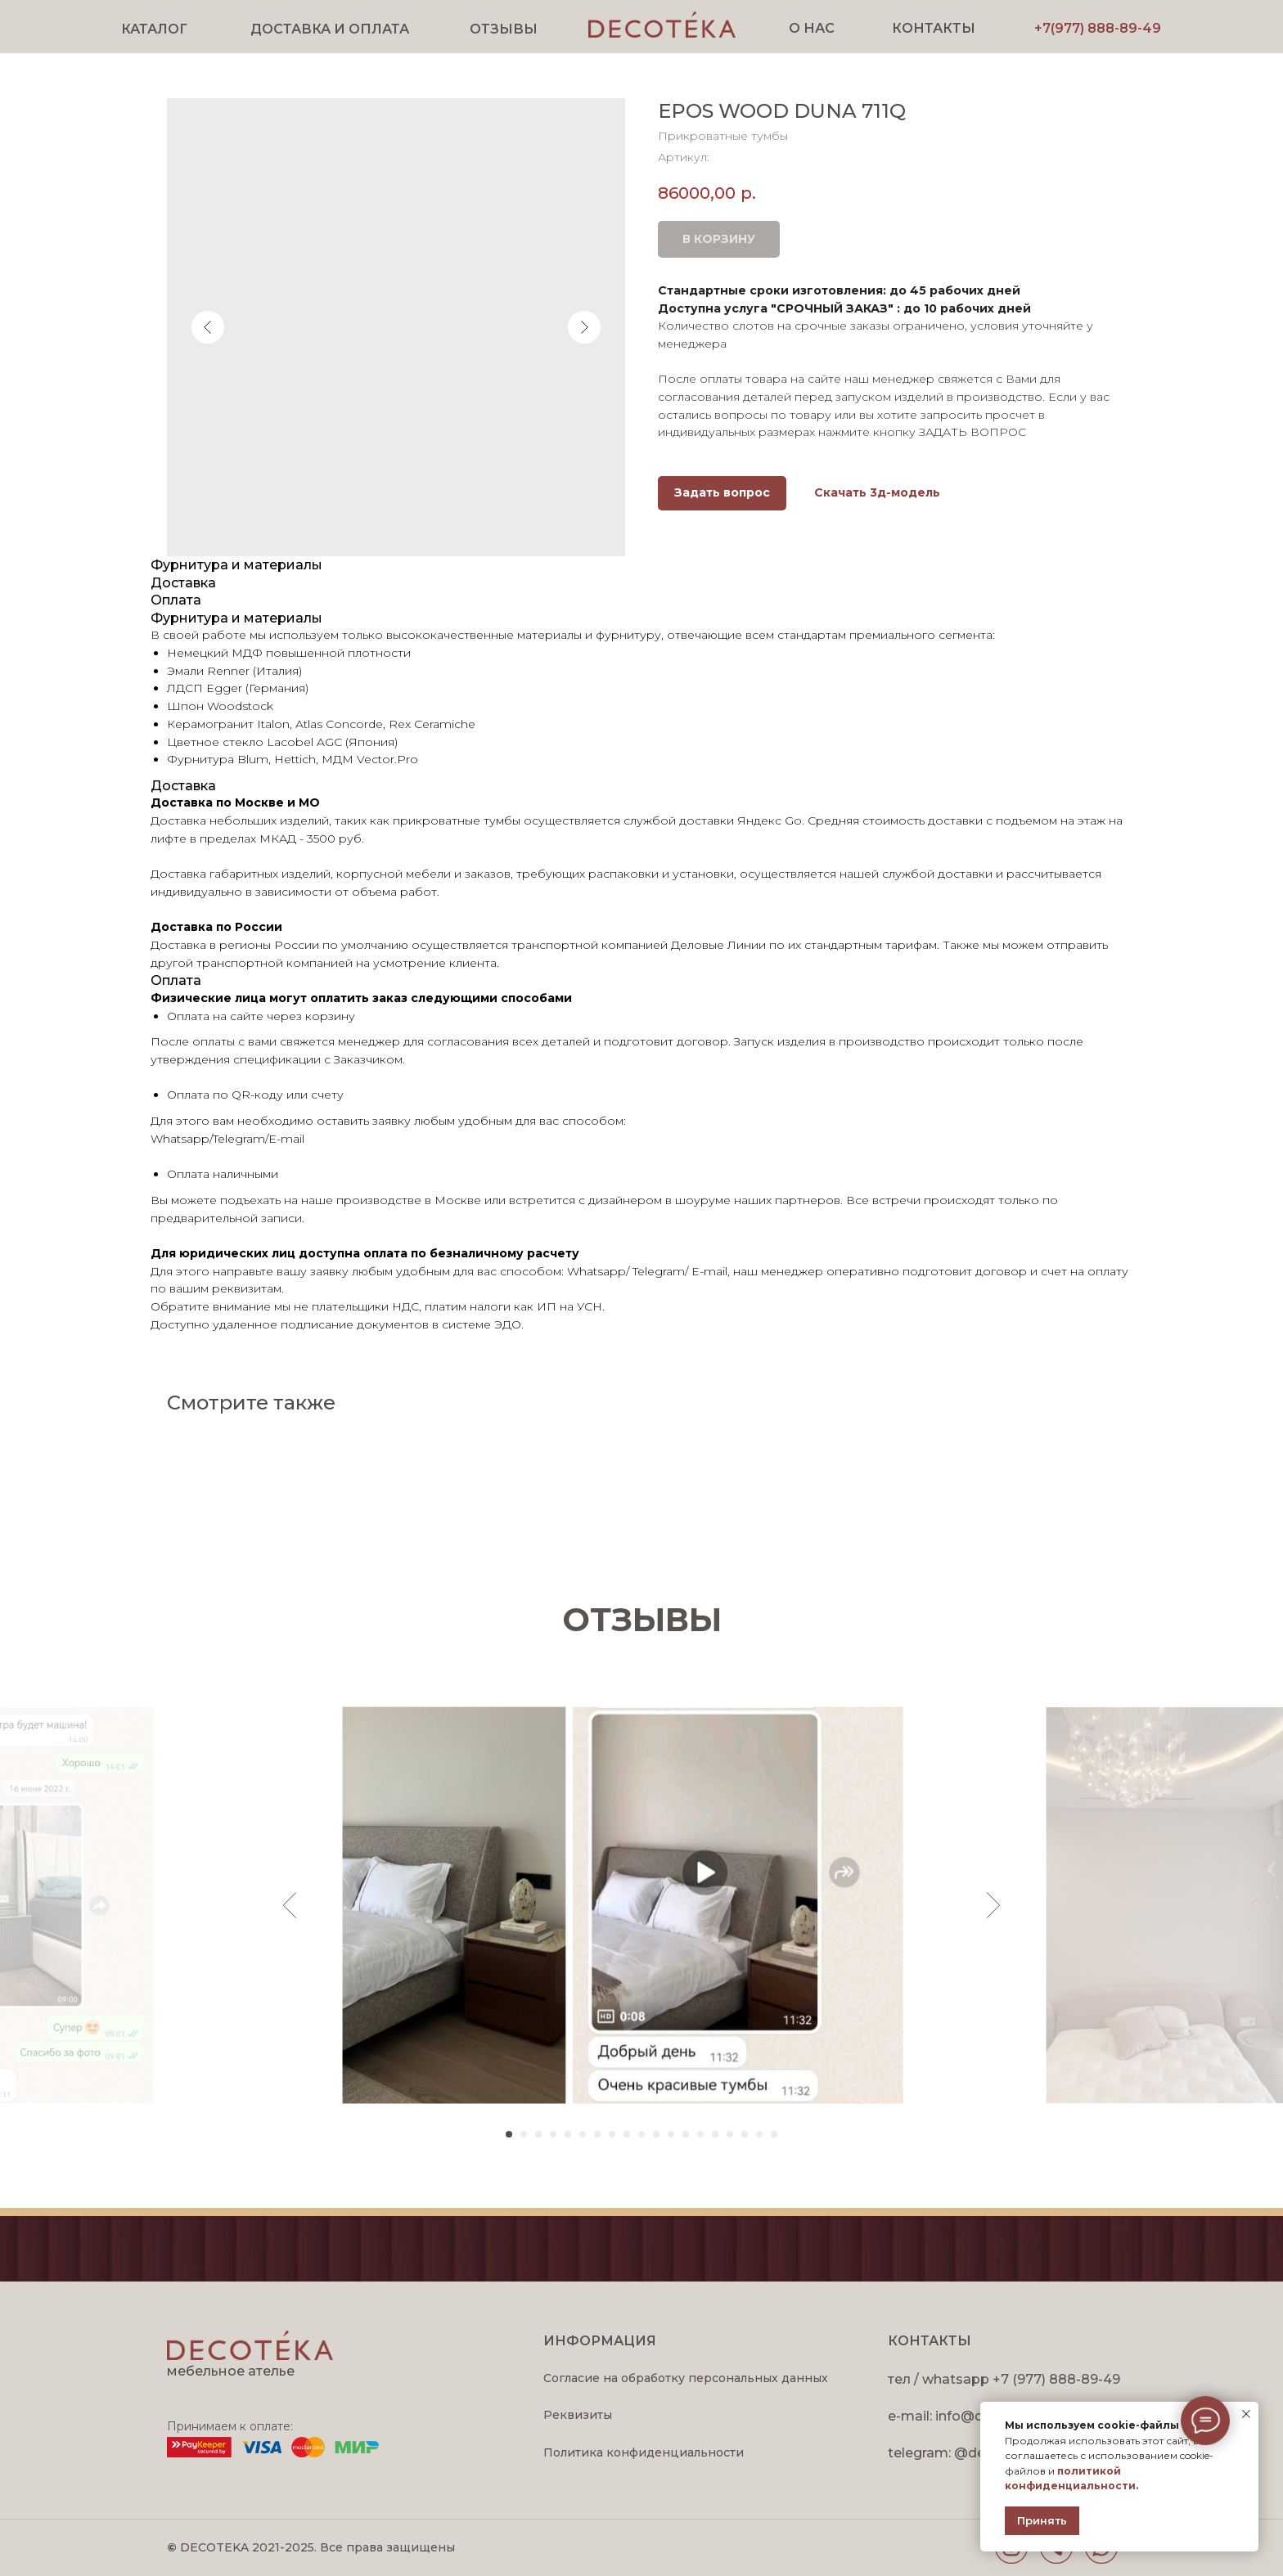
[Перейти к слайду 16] (730, 2134)
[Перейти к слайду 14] (700, 2134)
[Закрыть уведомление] (1246, 2414)
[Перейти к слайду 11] (656, 2134)
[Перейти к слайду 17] (744, 2134)
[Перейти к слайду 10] (641, 2134)
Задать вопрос (722, 492)
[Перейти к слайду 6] (582, 2134)
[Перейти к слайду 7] (597, 2134)
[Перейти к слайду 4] (553, 2134)
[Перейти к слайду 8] (612, 2134)
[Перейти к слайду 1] (509, 2134)
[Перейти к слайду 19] (774, 2134)
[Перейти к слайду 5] (568, 2134)
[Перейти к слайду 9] (626, 2134)
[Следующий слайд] (994, 1905)
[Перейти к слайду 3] (538, 2134)
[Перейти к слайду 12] (671, 2134)
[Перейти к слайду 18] (759, 2134)
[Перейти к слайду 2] (523, 2134)
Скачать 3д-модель (877, 492)
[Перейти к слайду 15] (715, 2134)
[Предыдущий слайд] (290, 1905)
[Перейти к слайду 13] (685, 2134)
